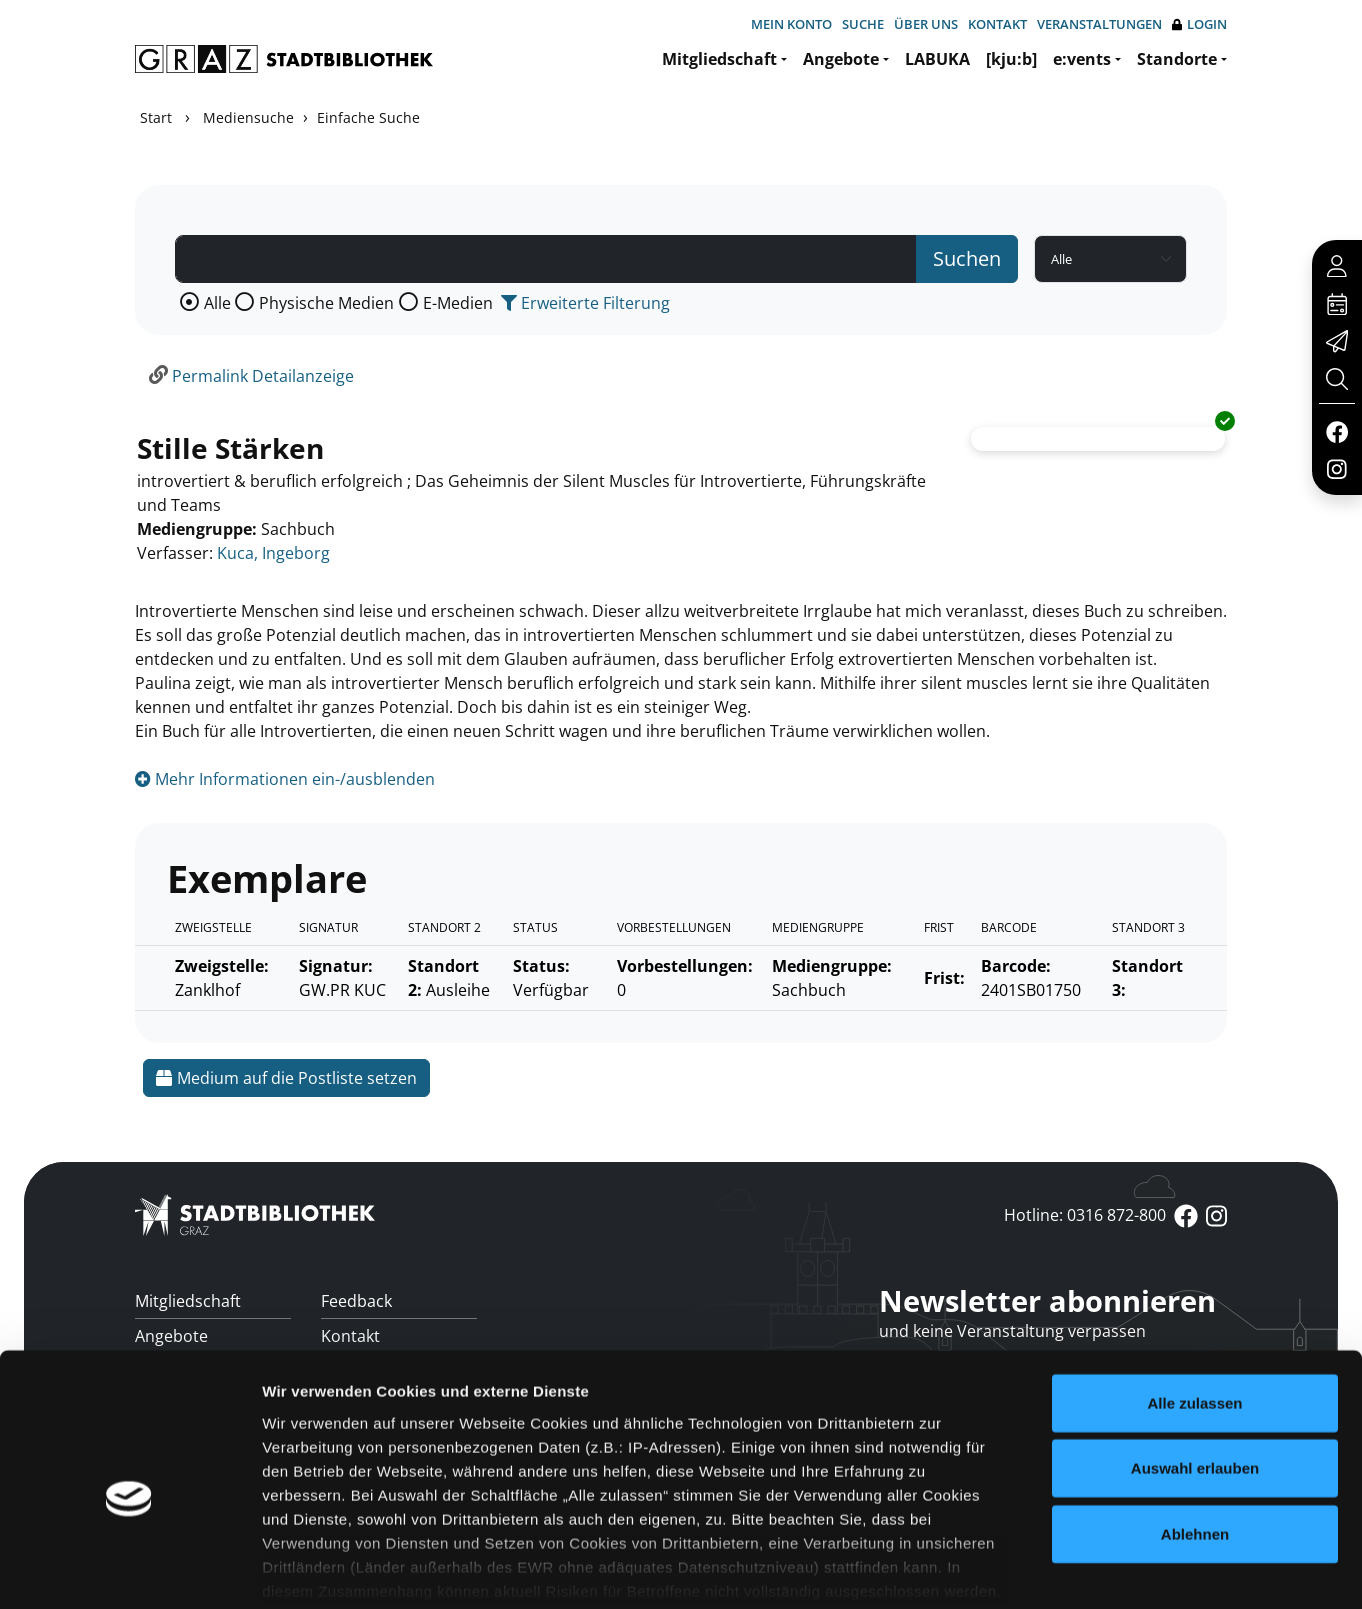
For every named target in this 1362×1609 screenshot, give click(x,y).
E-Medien (458, 303)
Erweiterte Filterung (585, 303)
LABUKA (937, 59)
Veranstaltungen (1099, 24)
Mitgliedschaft (719, 59)
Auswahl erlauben (1195, 1368)
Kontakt (997, 24)
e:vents (1082, 59)
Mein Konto (791, 24)
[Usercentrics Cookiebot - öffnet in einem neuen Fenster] (129, 1570)
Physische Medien (326, 303)
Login (1199, 24)
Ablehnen (1195, 1434)
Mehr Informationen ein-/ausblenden (285, 779)
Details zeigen (1063, 1569)
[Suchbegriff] (546, 259)
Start (156, 117)
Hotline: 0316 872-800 (1085, 1215)
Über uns (926, 24)
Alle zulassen (1194, 1303)
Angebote (841, 59)
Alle (217, 303)
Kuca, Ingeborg (273, 553)
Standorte (1177, 59)
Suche (863, 24)
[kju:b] (1011, 59)
